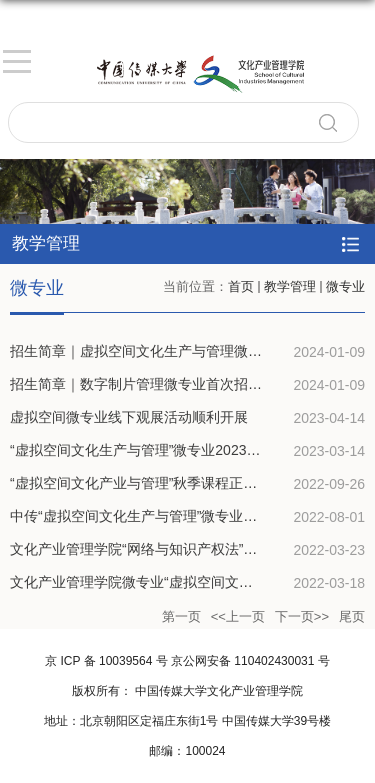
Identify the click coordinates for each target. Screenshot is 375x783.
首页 (241, 286)
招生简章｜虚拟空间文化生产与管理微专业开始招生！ (178, 351)
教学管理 (290, 286)
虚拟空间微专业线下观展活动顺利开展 (129, 417)
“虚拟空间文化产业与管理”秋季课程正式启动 (147, 483)
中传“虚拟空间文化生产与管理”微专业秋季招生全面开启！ (189, 516)
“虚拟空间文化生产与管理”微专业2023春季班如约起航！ (184, 450)
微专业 (345, 286)
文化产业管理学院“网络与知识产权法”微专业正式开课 (175, 549)
